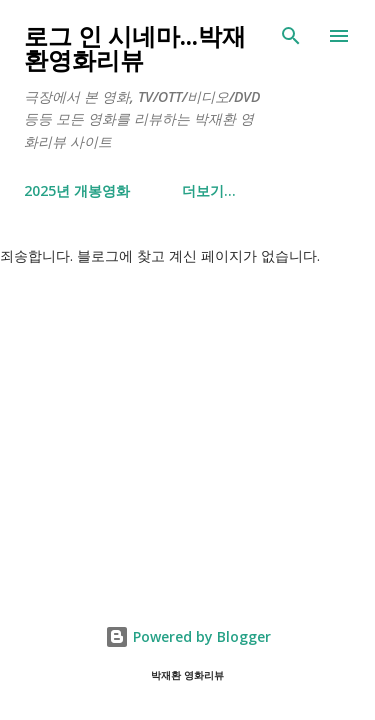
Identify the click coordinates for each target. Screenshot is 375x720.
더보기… (209, 190)
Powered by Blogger (188, 636)
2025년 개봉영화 (77, 190)
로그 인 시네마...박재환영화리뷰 (135, 47)
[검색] (291, 36)
